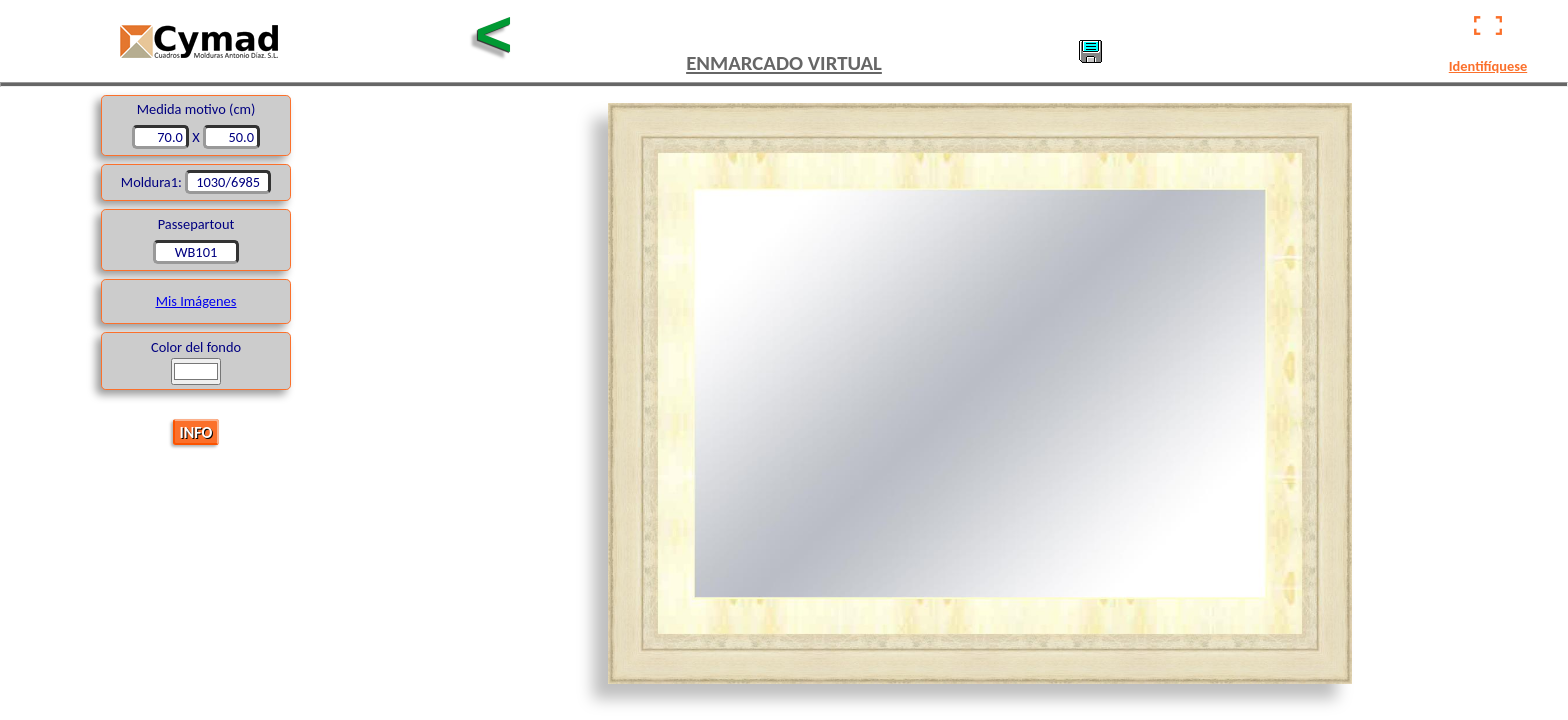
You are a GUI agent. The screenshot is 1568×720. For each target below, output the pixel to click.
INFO (196, 431)
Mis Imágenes (196, 301)
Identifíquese (1488, 66)
